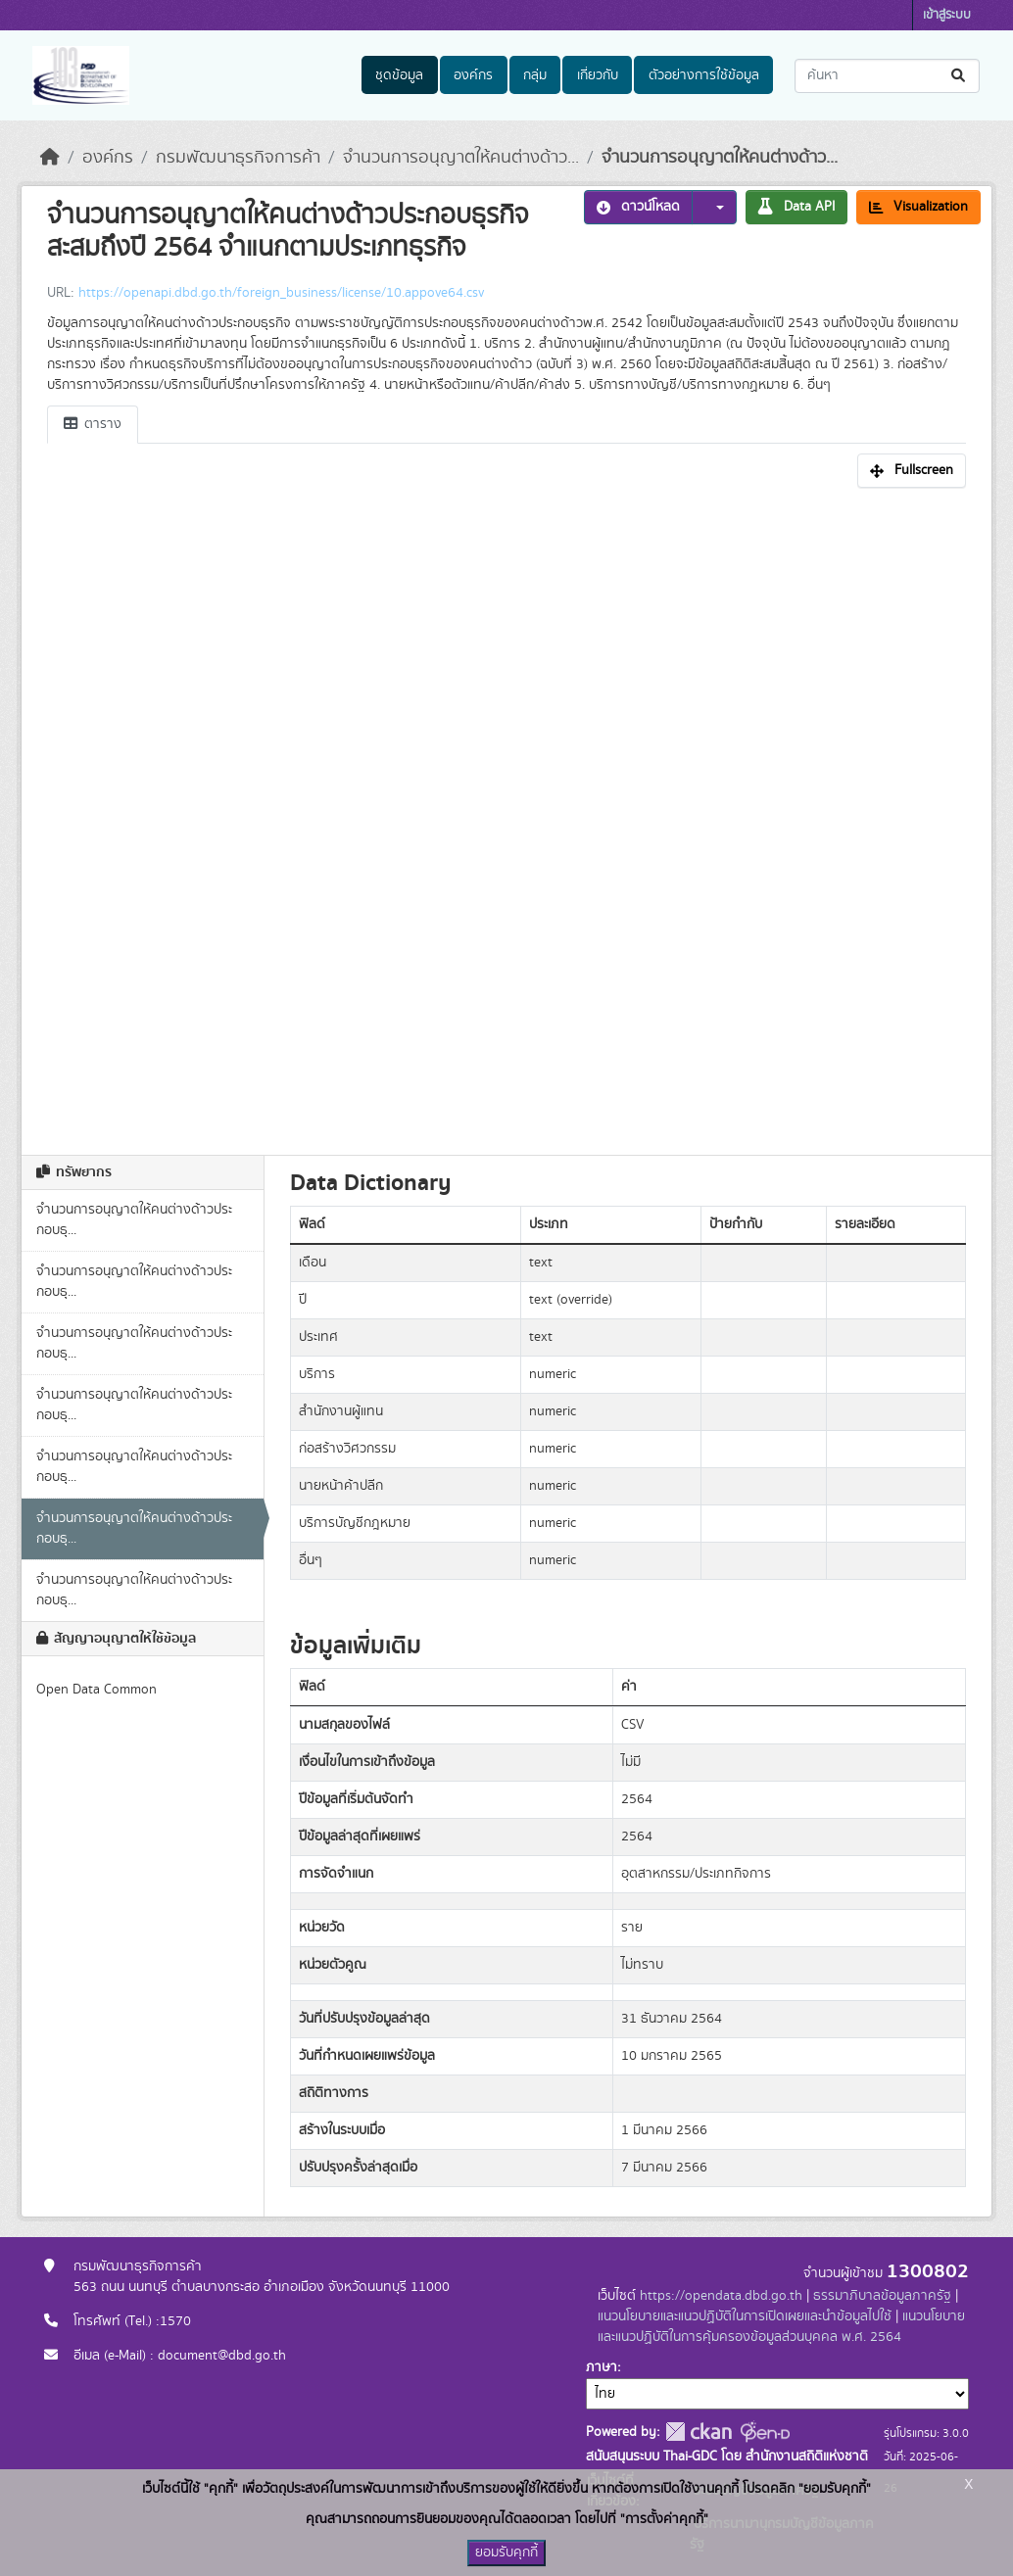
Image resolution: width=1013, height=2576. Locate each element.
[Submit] (960, 76)
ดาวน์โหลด (638, 206)
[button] (714, 207)
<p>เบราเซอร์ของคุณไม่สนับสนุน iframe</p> (506, 816)
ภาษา (601, 2367)
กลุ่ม (535, 75)
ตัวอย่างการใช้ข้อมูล (704, 75)
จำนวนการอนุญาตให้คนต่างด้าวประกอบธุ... (134, 1220)
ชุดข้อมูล (399, 75)
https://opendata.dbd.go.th (721, 2296)
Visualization (918, 206)
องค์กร (473, 75)
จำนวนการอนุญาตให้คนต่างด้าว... (461, 157)
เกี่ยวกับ (597, 75)
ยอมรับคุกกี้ (506, 2552)
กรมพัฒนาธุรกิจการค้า (238, 157)
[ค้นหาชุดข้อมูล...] (887, 76)
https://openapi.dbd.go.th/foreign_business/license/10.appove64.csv (281, 293)
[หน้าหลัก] (50, 157)
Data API (796, 206)
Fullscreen (911, 470)
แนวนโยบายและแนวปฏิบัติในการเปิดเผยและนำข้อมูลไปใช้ (745, 2316)
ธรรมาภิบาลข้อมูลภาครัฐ (882, 2296)
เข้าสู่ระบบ (947, 15)
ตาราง (92, 424)
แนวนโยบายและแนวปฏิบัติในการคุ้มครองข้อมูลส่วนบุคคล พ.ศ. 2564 (781, 2327)
